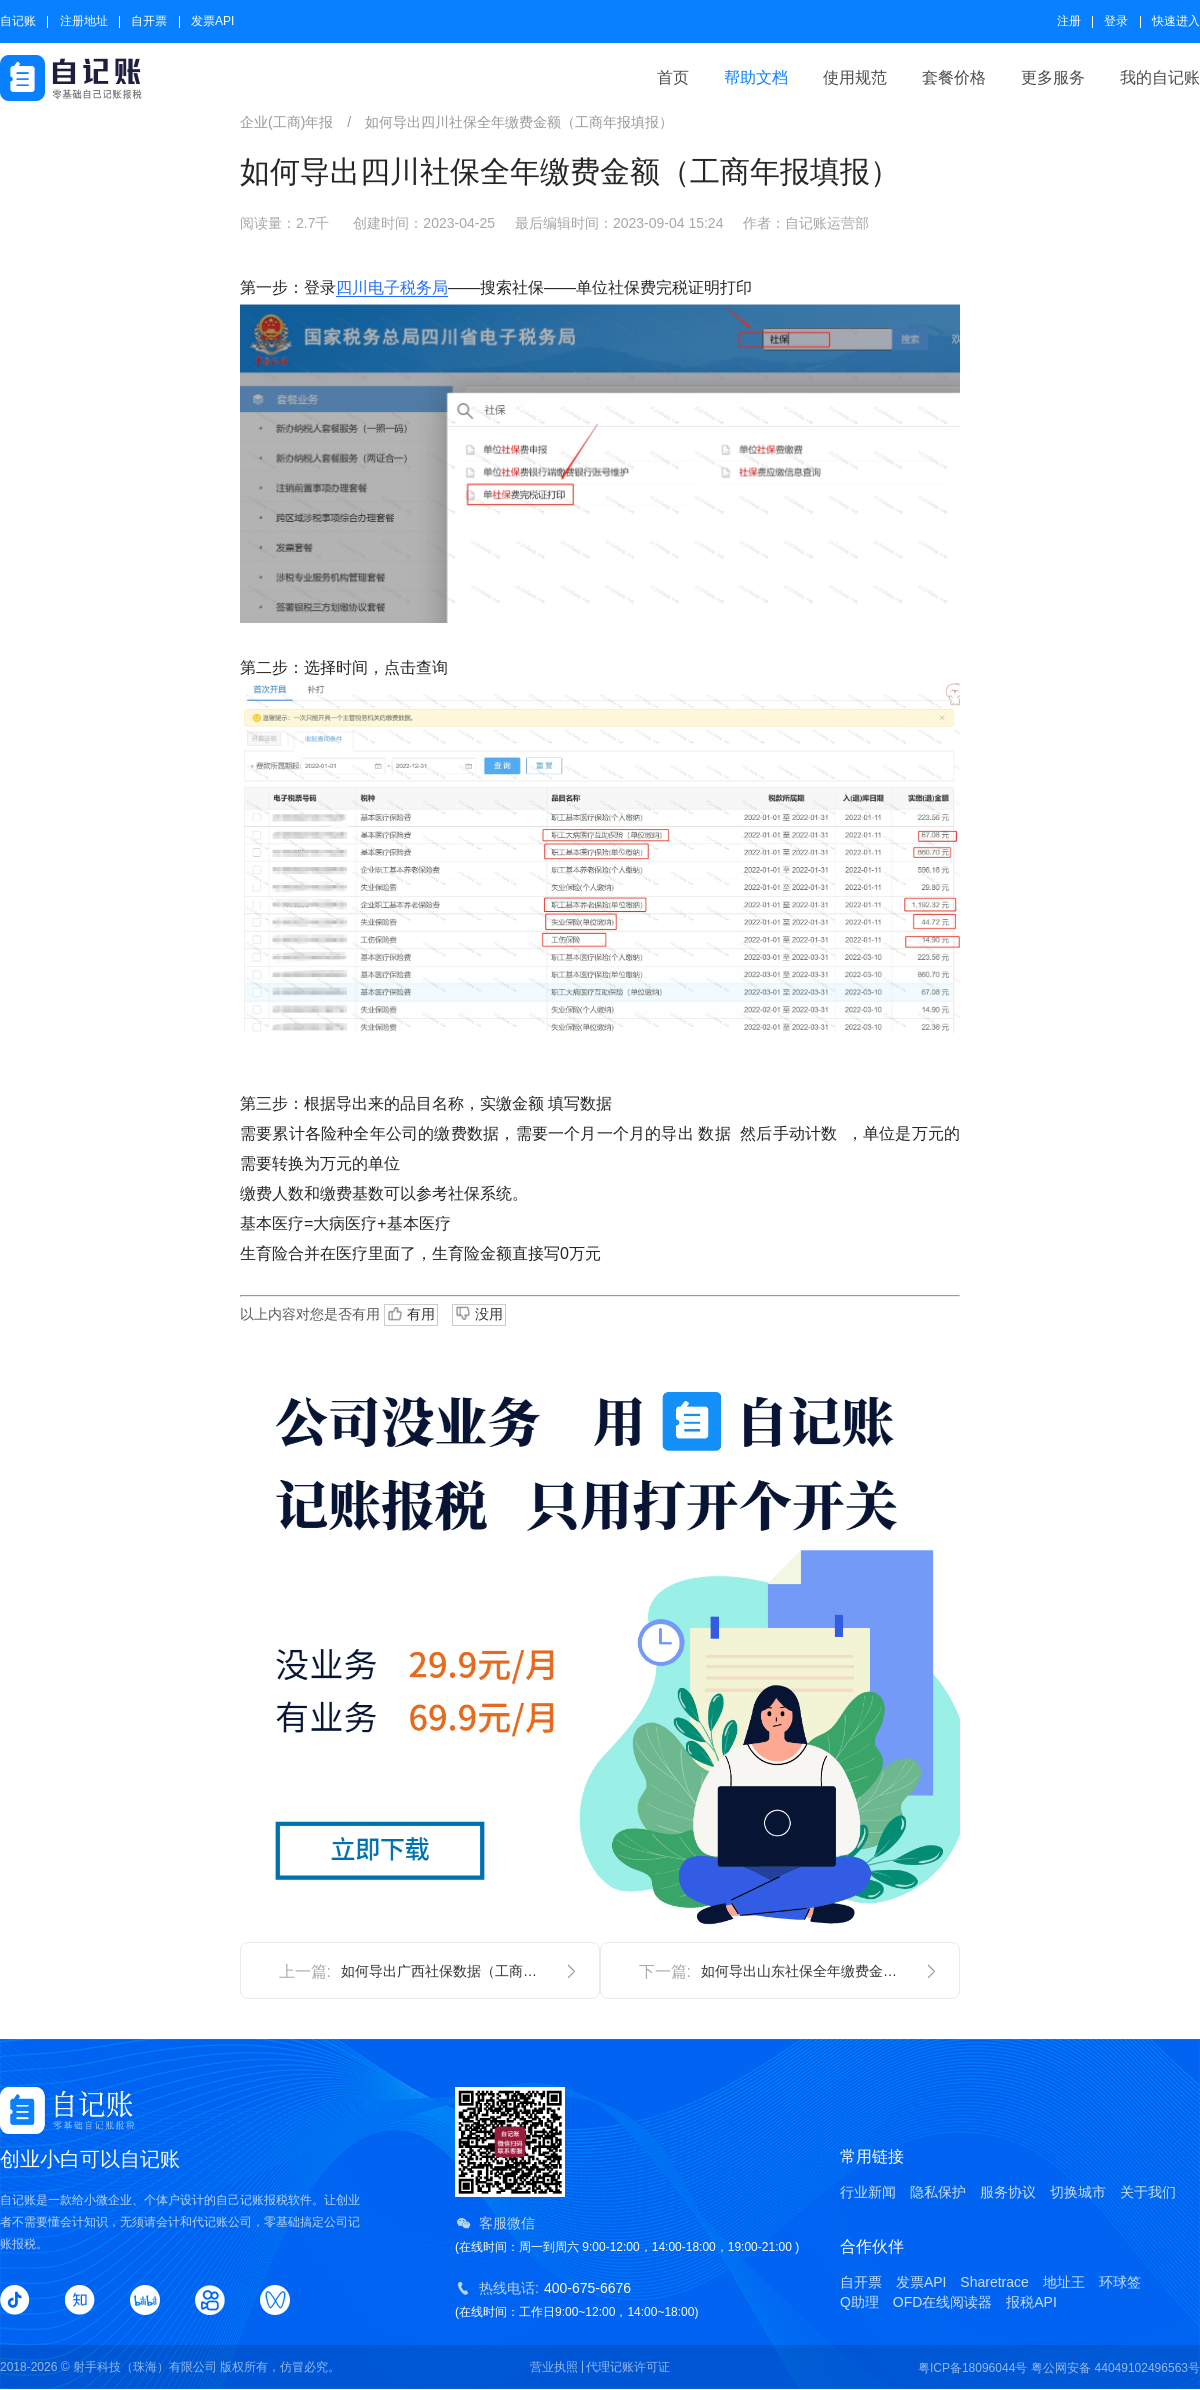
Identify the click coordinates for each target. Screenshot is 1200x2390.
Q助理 (859, 2302)
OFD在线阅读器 (943, 2302)
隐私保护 (938, 2192)
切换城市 (1078, 2192)
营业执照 (554, 2367)
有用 (411, 1314)
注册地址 (84, 21)
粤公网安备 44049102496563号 (1115, 2368)
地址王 (1064, 2282)
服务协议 (1008, 2192)
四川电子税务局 (392, 287)
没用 (479, 1313)
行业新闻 (868, 2192)
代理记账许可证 (628, 2367)
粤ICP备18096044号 (972, 2368)
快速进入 (1176, 21)
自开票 (149, 21)
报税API (1031, 2302)
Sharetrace (994, 2282)
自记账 (18, 21)
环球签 (1120, 2282)
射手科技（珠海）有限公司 (145, 2367)
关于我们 (1148, 2192)
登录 (1116, 21)
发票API (212, 21)
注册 (1069, 21)
